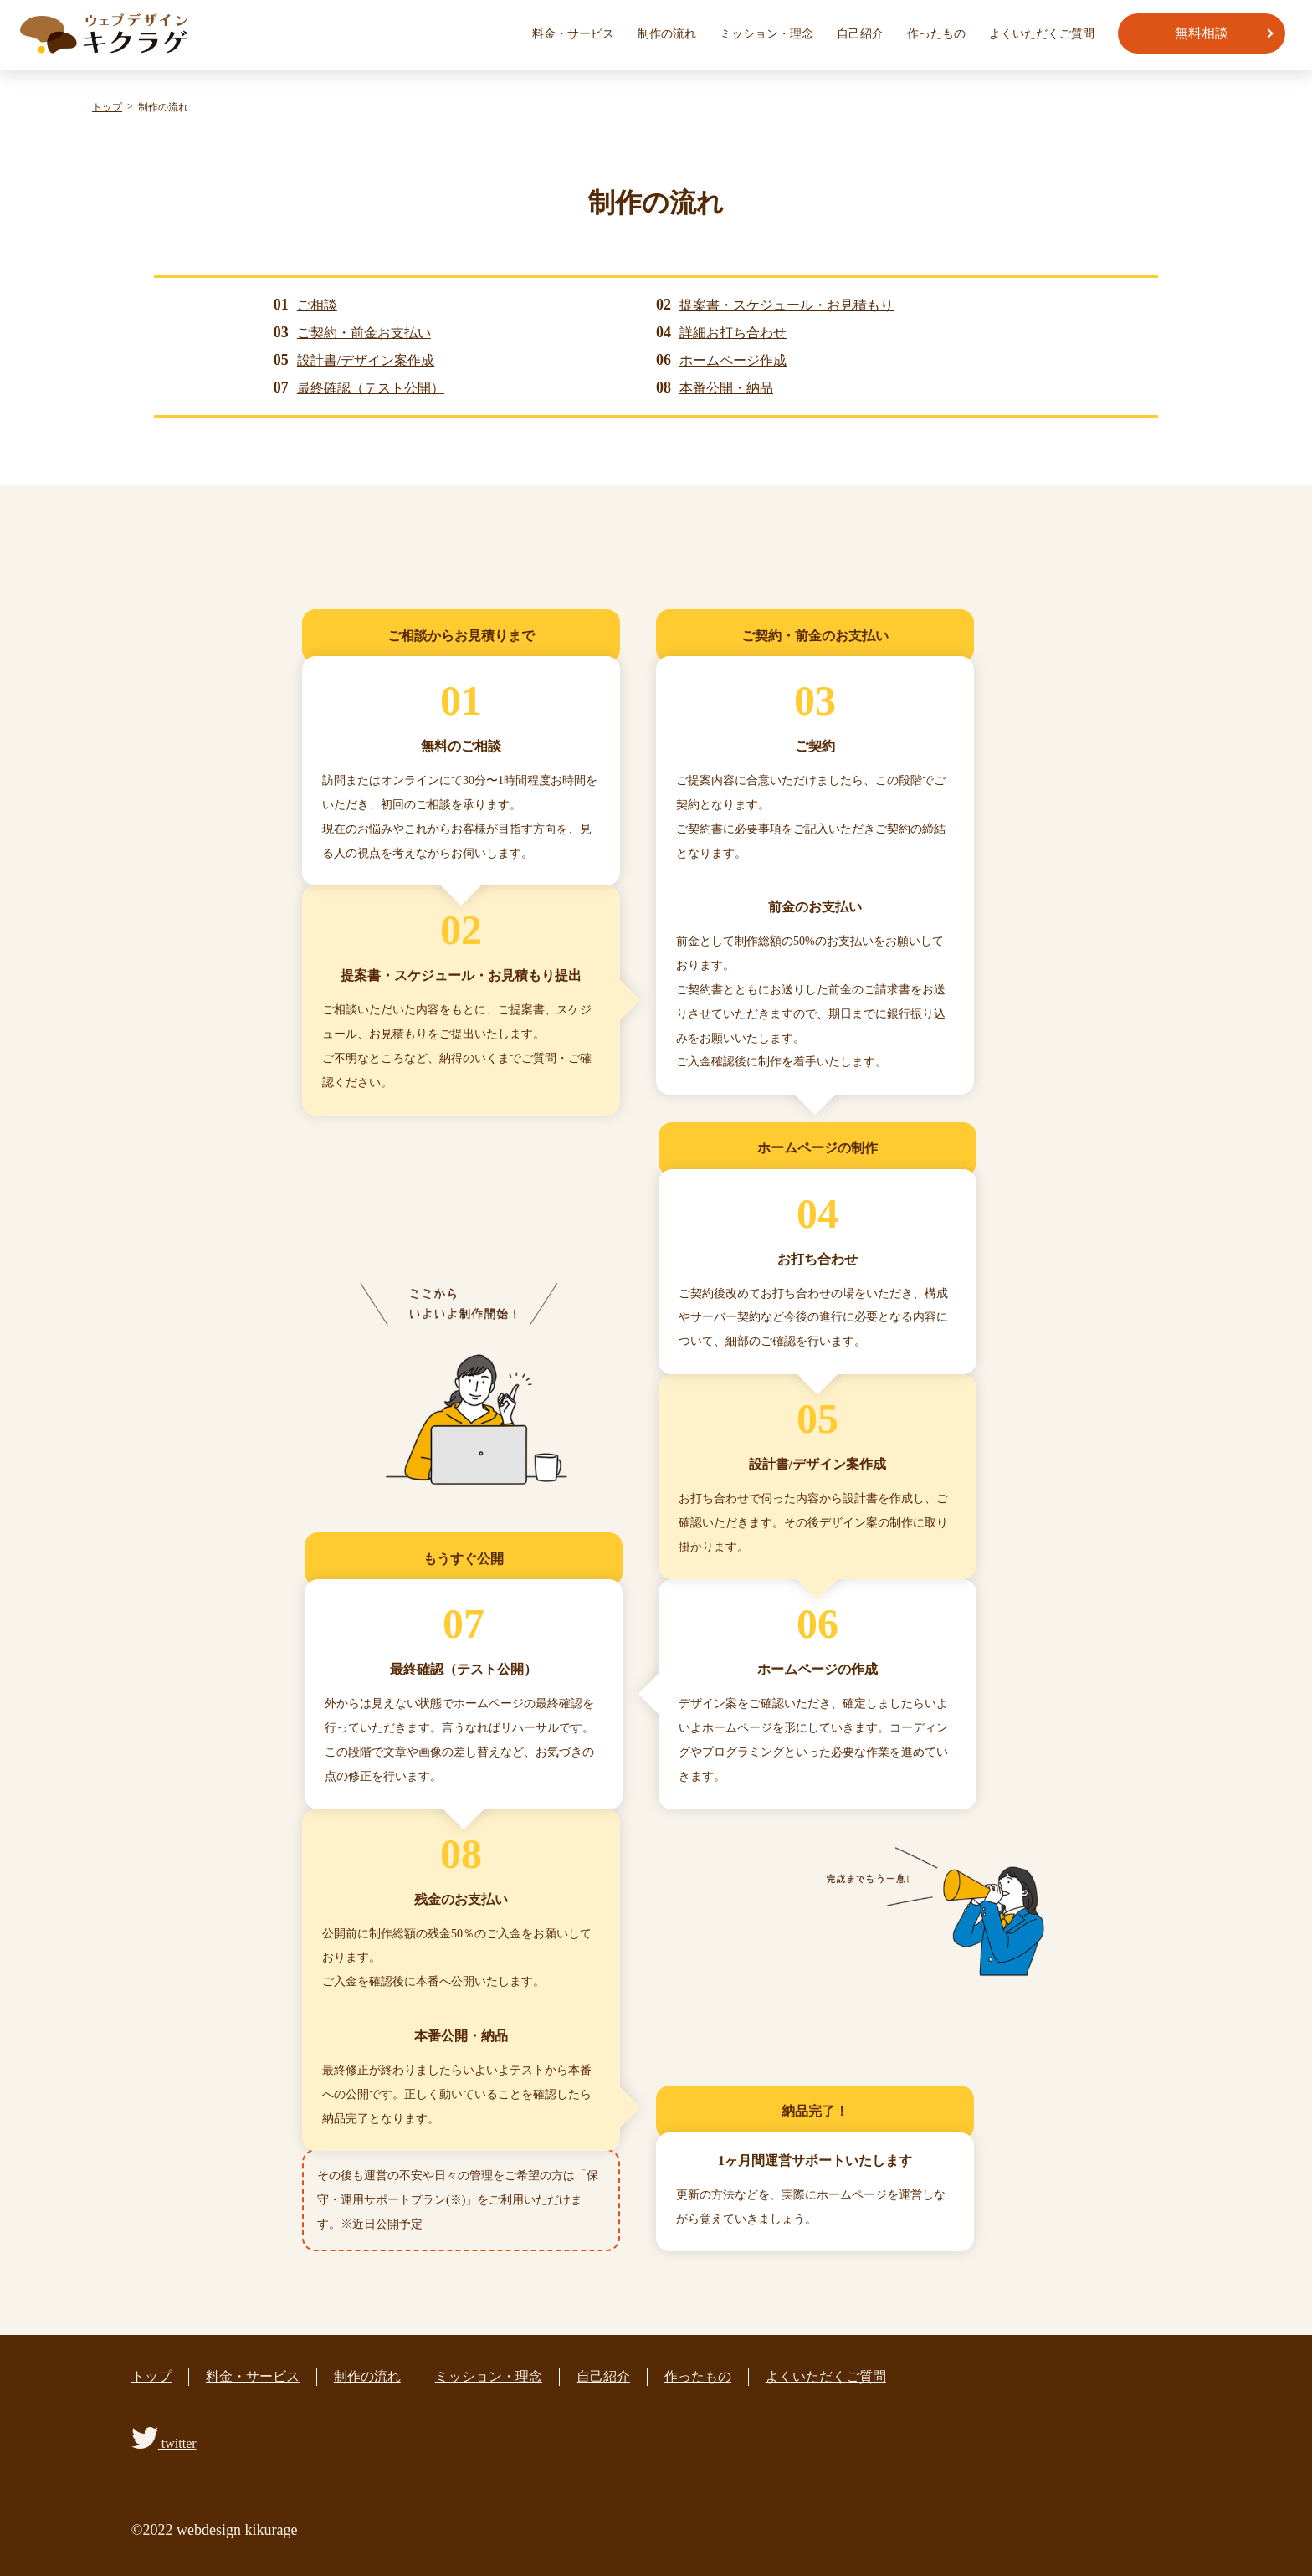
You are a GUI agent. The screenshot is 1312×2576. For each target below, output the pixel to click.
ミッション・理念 (766, 34)
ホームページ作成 (733, 360)
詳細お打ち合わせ (733, 333)
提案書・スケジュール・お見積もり (786, 305)
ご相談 (317, 305)
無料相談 (1201, 33)
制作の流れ (667, 34)
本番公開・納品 (726, 388)
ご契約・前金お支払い (364, 333)
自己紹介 (860, 34)
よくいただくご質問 (1041, 34)
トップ (151, 2376)
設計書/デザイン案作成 (365, 360)
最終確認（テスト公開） (370, 388)
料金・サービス (573, 34)
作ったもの (936, 34)
